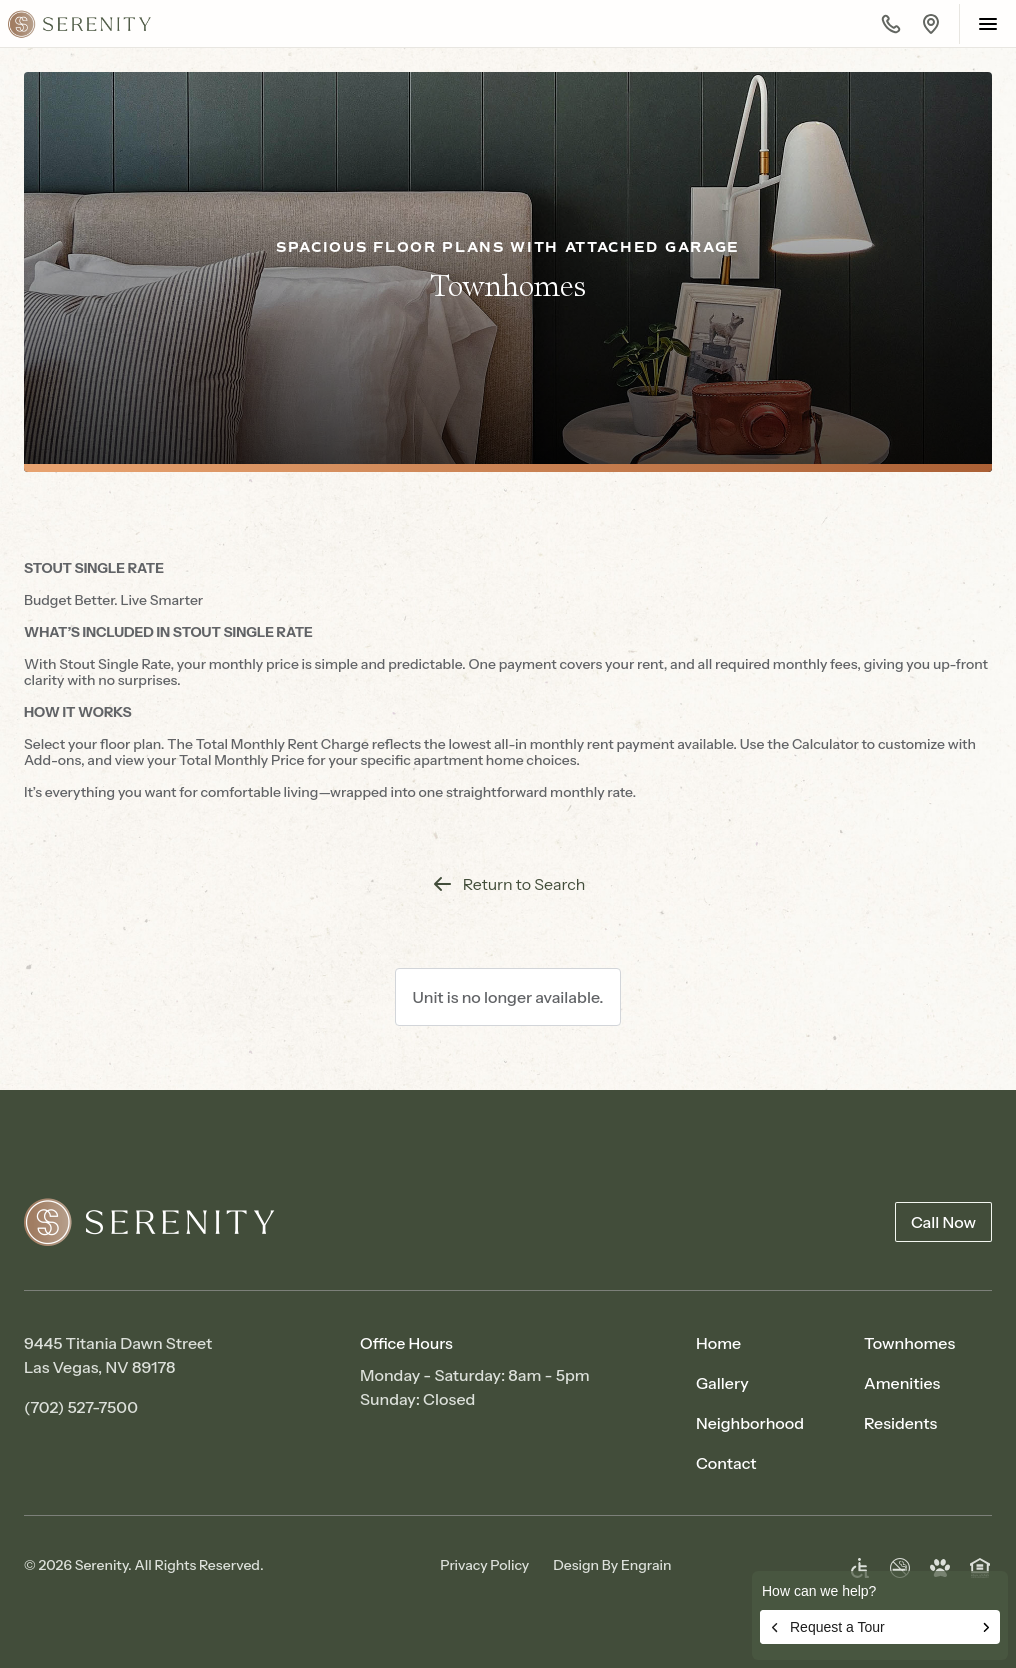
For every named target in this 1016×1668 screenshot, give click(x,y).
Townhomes (909, 1343)
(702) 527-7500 (81, 1407)
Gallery (722, 1383)
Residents (900, 1423)
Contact (726, 1463)
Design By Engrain (612, 1565)
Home (718, 1343)
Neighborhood (750, 1423)
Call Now (943, 1222)
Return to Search (508, 884)
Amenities (902, 1383)
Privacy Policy (484, 1565)
